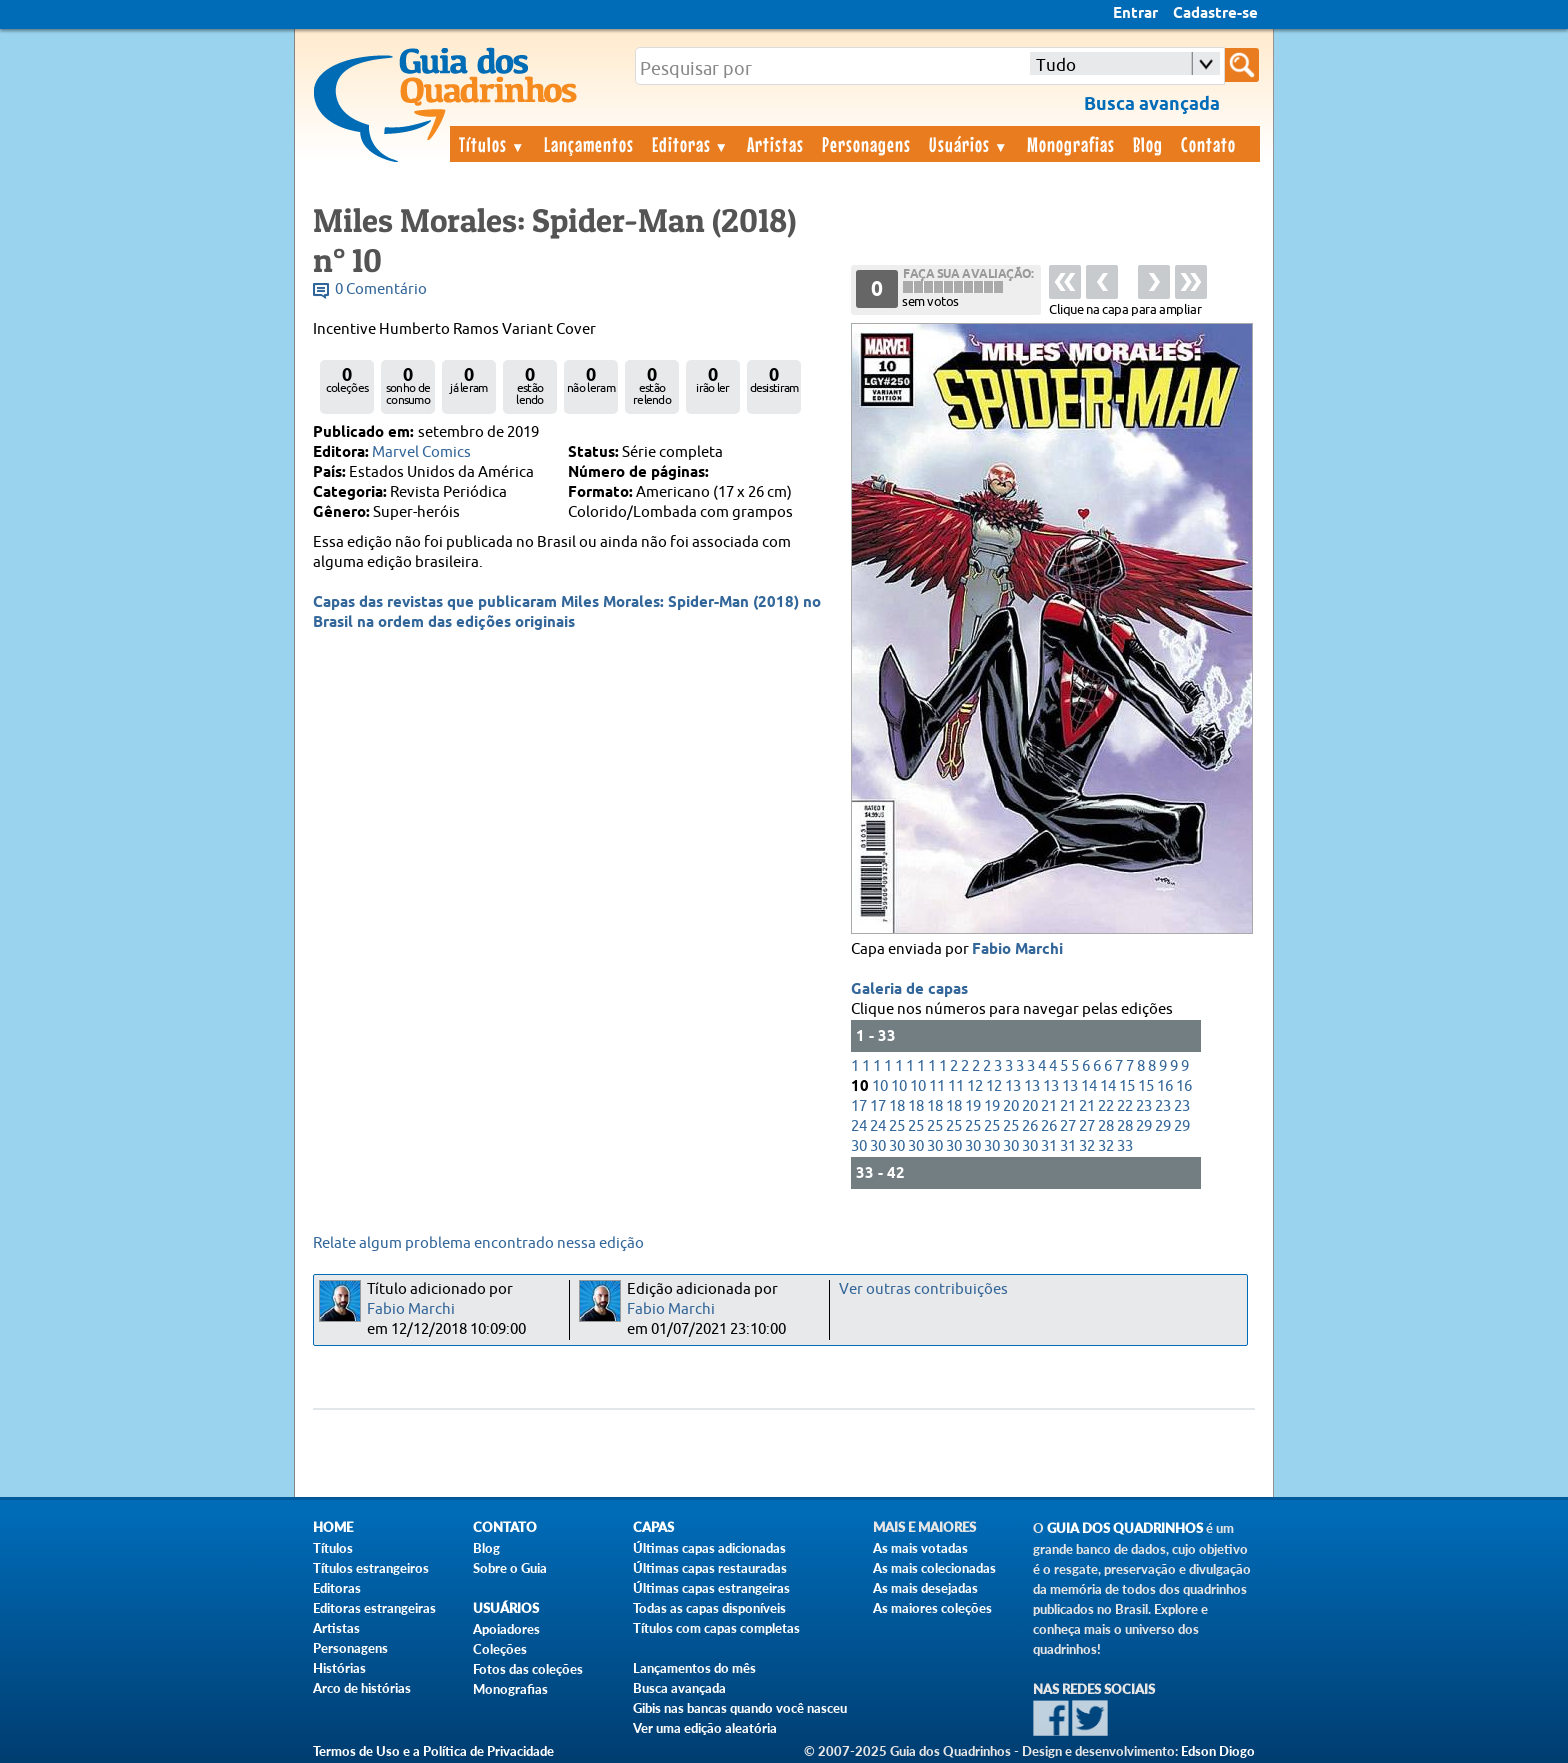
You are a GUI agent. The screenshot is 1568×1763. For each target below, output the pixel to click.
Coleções (500, 1649)
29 (1144, 1126)
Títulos (492, 144)
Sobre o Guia (510, 1568)
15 (1127, 1086)
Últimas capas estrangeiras (711, 1588)
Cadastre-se (1215, 14)
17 (859, 1106)
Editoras (691, 144)
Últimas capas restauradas (710, 1568)
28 (1106, 1126)
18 (897, 1106)
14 (1089, 1086)
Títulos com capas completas (716, 1628)
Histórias (339, 1668)
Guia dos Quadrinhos (1125, 1528)
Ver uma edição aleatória (705, 1728)
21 (1049, 1106)
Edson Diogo (1218, 1751)
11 (937, 1086)
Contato (1208, 144)
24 (859, 1126)
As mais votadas (920, 1548)
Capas (653, 1527)
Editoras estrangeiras (374, 1608)
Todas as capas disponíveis (709, 1608)
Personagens (866, 144)
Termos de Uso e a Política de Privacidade (433, 1751)
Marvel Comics (421, 452)
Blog (1148, 144)
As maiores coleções (932, 1608)
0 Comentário (381, 289)
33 (1125, 1146)
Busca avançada (679, 1688)
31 (1049, 1146)
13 (1013, 1086)
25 (897, 1126)
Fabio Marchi (1017, 950)
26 (1030, 1126)
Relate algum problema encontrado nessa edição (478, 1243)
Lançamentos (589, 144)
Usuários (969, 144)
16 (1165, 1086)
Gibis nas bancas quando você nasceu (740, 1708)
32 (1087, 1146)
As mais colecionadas (934, 1568)
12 (975, 1086)
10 (880, 1086)
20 (1011, 1106)
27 (1068, 1126)
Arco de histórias (362, 1688)
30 (859, 1146)
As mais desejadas (925, 1588)
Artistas (775, 144)
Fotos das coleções (528, 1669)
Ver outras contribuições (923, 1289)
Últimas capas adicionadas (709, 1548)
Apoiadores (506, 1629)
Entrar (1135, 14)
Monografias (1071, 144)
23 (1144, 1106)
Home (333, 1527)
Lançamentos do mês (694, 1668)
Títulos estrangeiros (371, 1568)
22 (1106, 1106)
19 (973, 1106)
